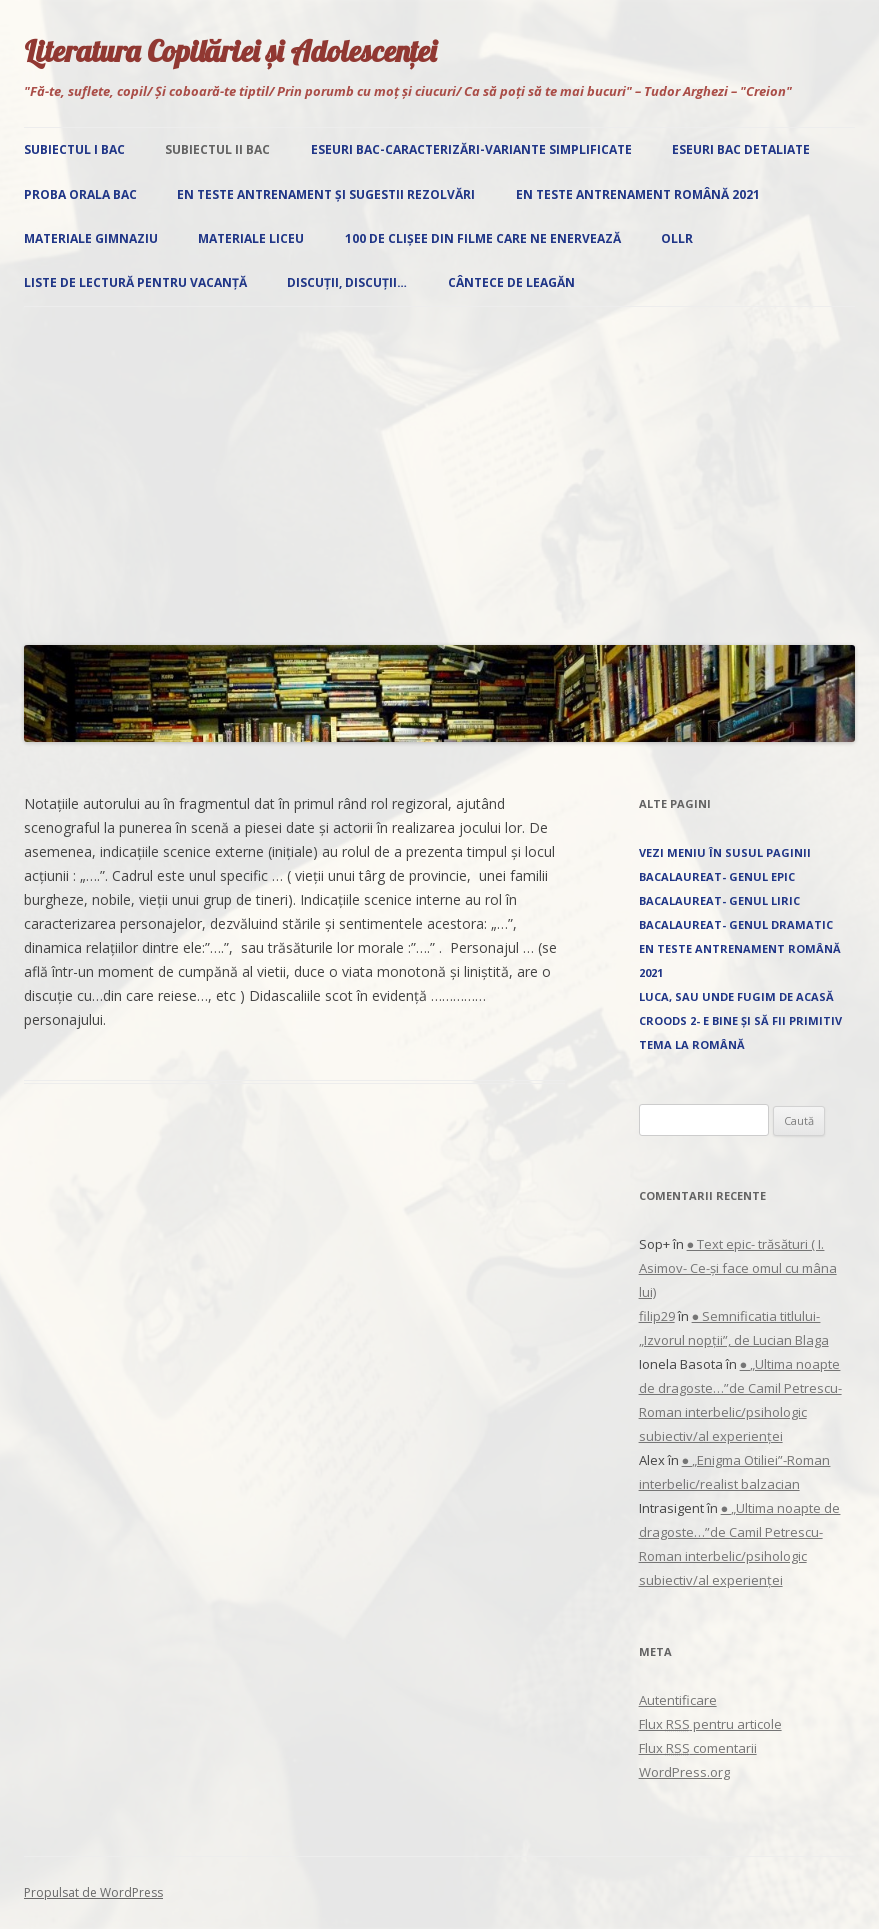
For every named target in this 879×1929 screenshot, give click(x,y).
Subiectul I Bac (74, 149)
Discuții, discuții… (347, 282)
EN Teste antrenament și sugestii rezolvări (326, 194)
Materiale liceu (251, 238)
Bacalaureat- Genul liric (719, 900)
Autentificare (678, 1700)
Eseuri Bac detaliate (741, 149)
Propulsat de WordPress (93, 1892)
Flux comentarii (698, 1748)
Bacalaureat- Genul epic (717, 876)
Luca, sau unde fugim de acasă (736, 996)
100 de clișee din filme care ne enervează (483, 238)
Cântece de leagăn (511, 282)
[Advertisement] (439, 471)
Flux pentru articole (710, 1724)
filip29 (657, 1316)
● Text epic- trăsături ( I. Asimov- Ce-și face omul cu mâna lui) (738, 1268)
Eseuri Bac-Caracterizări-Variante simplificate (471, 149)
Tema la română (692, 1044)
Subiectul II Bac (217, 149)
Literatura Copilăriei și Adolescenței (230, 51)
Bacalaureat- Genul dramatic (736, 924)
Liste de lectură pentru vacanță (135, 282)
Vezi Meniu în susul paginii (725, 852)
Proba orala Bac (80, 194)
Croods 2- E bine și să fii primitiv (740, 1020)
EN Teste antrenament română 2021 (638, 194)
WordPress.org (684, 1772)
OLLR (677, 238)
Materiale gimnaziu (91, 238)
